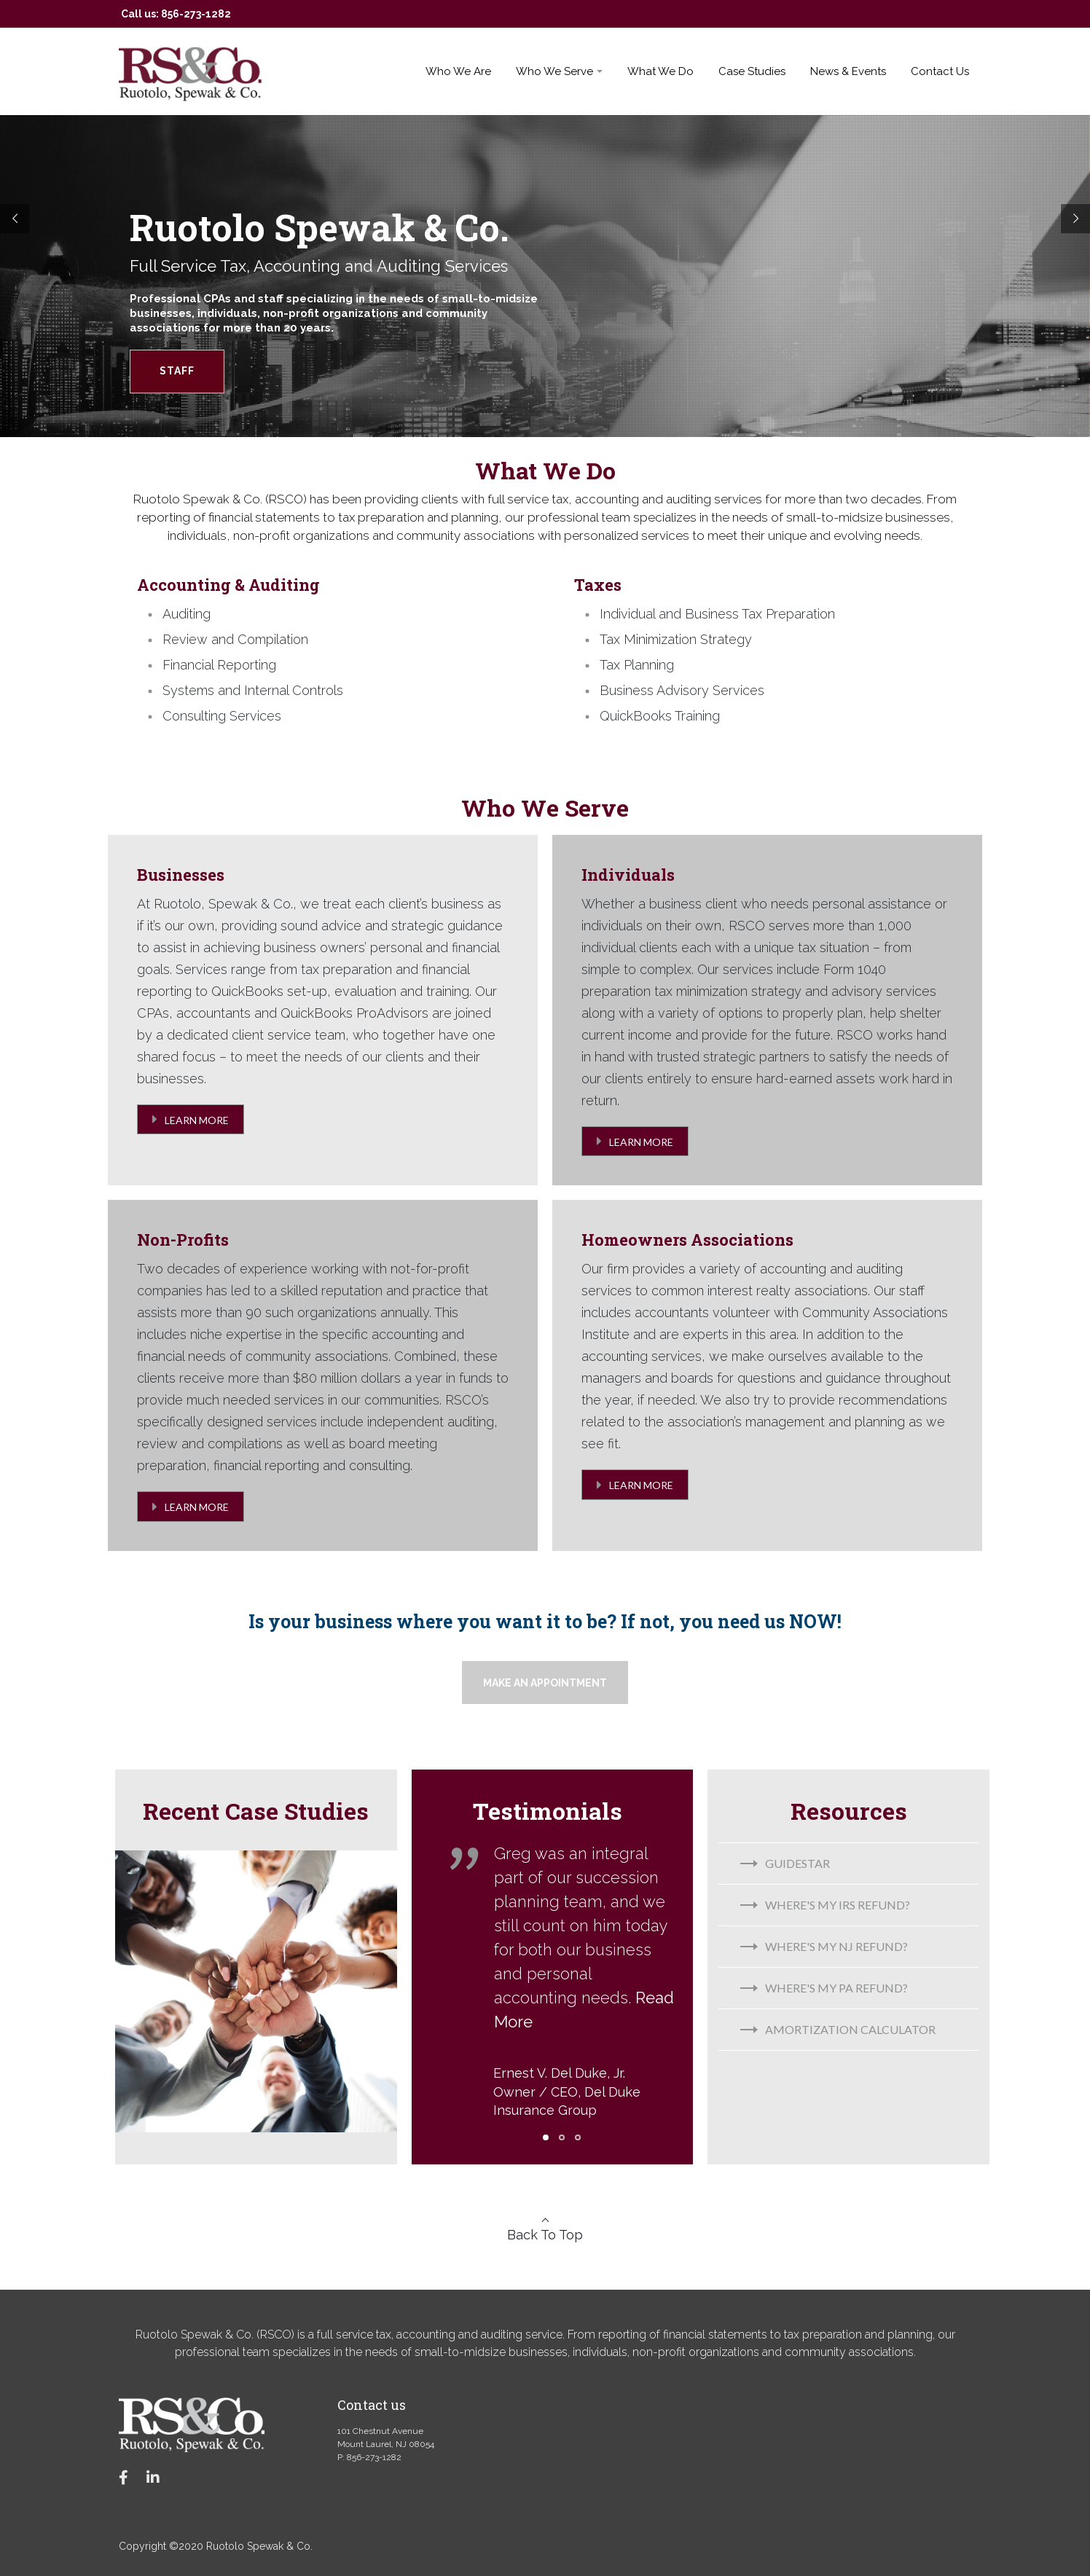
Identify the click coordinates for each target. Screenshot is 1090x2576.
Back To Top (545, 2234)
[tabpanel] (562, 1991)
